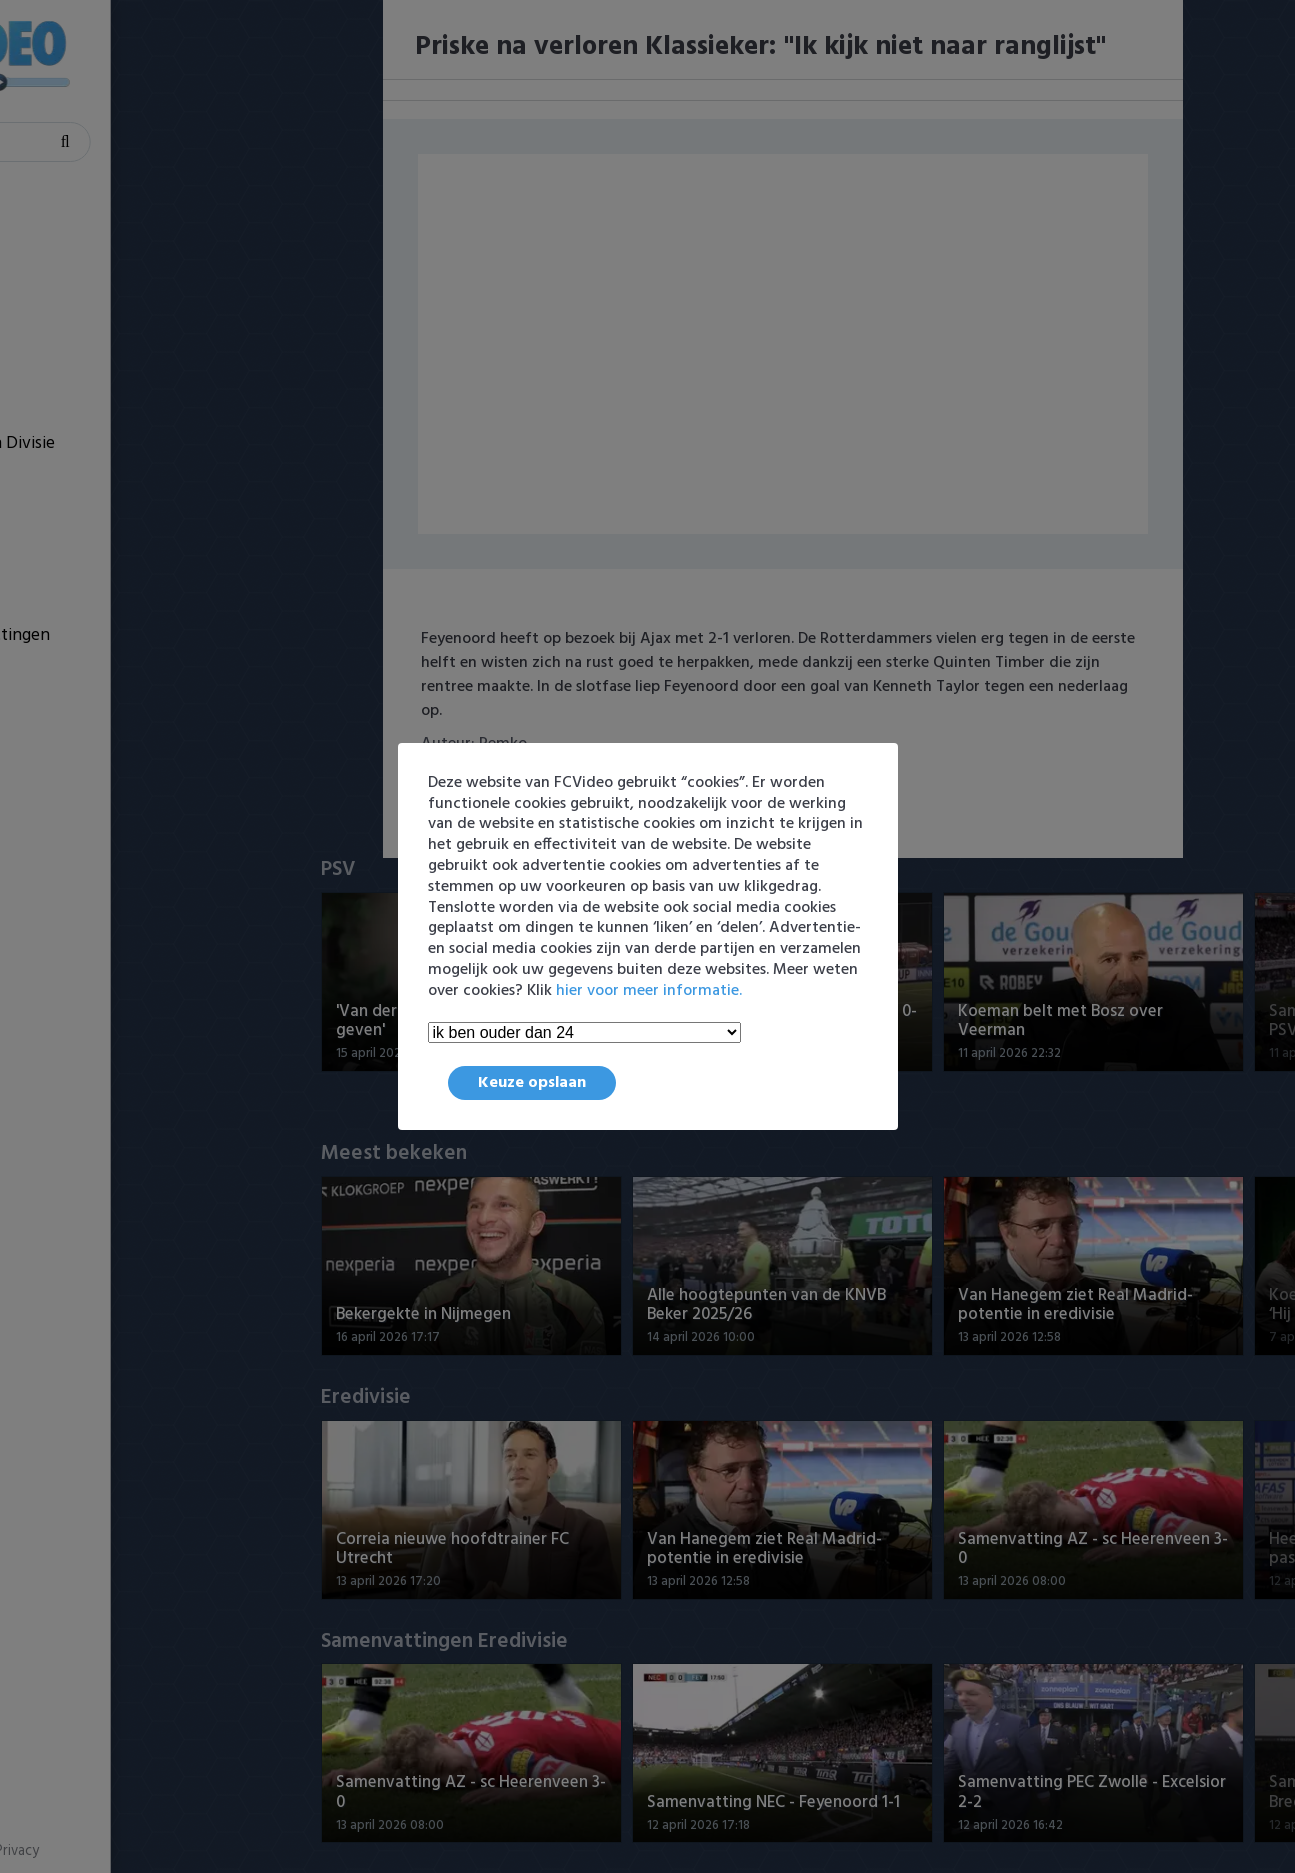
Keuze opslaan (532, 1083)
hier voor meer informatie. (649, 991)
